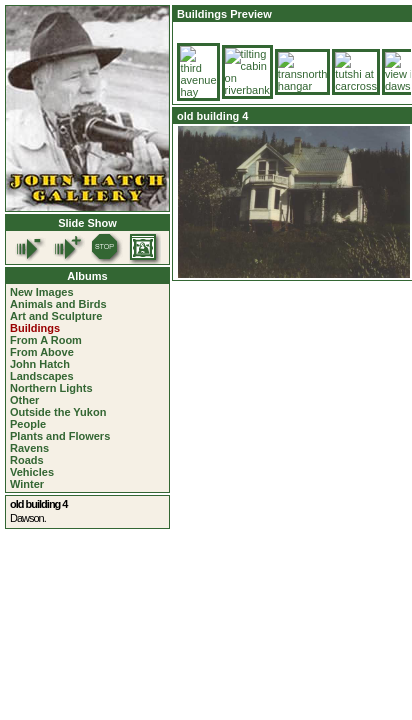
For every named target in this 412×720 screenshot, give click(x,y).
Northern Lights (51, 388)
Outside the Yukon (58, 412)
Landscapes (42, 376)
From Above (42, 352)
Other (24, 400)
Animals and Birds (58, 304)
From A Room (46, 340)
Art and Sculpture (56, 316)
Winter (27, 484)
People (28, 424)
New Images (42, 292)
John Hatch (40, 364)
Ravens (29, 448)
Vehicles (32, 472)
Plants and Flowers (60, 436)
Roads (27, 460)
